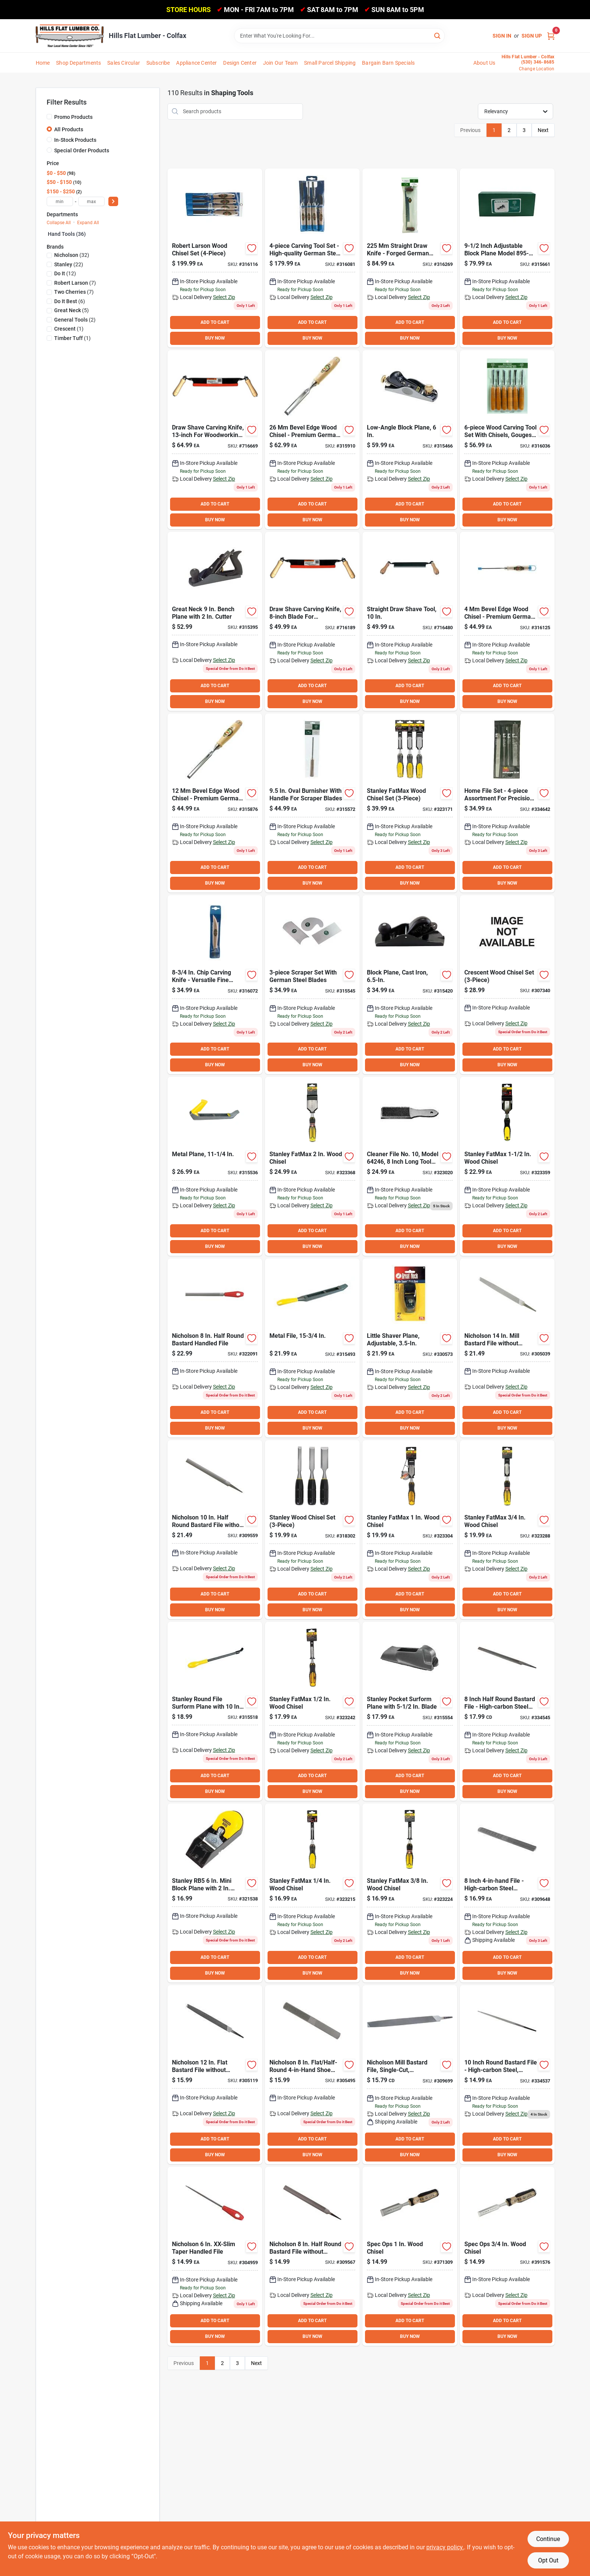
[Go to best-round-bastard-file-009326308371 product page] (507, 2074)
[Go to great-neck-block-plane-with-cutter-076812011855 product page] (409, 984)
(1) (69, 329)
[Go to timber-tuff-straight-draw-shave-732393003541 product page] (312, 621)
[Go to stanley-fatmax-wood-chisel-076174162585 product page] (507, 1529)
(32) (71, 255)
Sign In (502, 36)
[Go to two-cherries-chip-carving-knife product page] (214, 984)
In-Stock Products (75, 140)
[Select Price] (113, 201)
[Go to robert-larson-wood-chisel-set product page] (214, 258)
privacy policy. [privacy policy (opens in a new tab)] (445, 2547)
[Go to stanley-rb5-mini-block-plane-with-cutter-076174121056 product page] (214, 1892)
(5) (71, 310)
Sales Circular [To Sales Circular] (123, 63)
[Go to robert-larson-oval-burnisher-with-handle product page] (312, 803)
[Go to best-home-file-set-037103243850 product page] (507, 803)
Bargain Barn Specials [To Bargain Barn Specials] (388, 63)
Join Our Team (280, 63)
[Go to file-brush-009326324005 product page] (409, 1166)
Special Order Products (81, 150)
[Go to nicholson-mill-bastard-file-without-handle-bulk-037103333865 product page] (507, 1348)
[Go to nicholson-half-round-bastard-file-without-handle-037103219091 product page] (214, 1529)
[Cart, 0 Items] (551, 36)
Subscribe (158, 63)
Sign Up (532, 36)
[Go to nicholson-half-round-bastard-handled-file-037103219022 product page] (214, 1348)
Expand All (88, 222)
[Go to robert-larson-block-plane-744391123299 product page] (507, 258)
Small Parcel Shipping (330, 63)
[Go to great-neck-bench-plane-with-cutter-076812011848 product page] (214, 621)
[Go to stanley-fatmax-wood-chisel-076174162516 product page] (312, 1892)
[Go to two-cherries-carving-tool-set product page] (312, 258)
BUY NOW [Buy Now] (215, 338)
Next (543, 130)
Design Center (240, 63)
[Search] (437, 35)
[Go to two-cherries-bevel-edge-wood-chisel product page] (214, 803)
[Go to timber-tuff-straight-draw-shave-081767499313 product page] (409, 621)
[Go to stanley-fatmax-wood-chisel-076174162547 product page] (312, 1711)
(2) (75, 320)
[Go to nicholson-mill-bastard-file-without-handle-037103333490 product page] (409, 2074)
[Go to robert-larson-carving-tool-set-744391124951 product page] (507, 439)
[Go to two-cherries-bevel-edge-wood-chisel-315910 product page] (312, 439)
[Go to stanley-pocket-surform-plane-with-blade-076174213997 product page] (409, 1711)
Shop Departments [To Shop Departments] (78, 63)
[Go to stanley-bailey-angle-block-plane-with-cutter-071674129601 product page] (409, 439)
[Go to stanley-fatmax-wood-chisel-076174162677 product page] (312, 1166)
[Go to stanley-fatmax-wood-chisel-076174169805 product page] (507, 1166)
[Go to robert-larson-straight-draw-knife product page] (409, 258)
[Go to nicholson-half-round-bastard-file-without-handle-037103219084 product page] (312, 2256)
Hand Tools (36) (67, 234)
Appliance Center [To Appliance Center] (196, 63)
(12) (65, 273)
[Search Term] (339, 35)
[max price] (91, 201)
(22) (68, 264)
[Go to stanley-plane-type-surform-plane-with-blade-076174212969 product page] (214, 1166)
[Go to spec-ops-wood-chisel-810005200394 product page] (409, 2256)
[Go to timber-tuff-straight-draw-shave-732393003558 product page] (214, 439)
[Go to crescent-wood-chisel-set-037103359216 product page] (507, 984)
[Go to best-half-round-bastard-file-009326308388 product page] (507, 1711)
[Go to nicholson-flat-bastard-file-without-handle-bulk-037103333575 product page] (214, 2074)
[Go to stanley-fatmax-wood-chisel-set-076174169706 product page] (409, 803)
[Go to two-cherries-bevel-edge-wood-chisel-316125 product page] (507, 621)
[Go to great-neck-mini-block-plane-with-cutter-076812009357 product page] (409, 1348)
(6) (69, 301)
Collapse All (59, 222)
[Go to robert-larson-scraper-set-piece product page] (312, 984)
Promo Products (73, 117)
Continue (548, 2539)
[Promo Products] (49, 116)
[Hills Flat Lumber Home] (69, 35)
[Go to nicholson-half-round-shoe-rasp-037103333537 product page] (507, 1892)
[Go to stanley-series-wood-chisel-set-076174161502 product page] (312, 1529)
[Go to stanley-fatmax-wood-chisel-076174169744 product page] (409, 1892)
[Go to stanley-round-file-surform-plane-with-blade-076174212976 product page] (214, 1711)
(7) (75, 283)
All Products (68, 129)
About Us (484, 63)
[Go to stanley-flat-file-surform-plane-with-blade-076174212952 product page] (312, 1348)
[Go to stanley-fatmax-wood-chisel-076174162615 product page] (409, 1529)
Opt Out (548, 2560)
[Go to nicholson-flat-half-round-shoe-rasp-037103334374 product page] (312, 2074)
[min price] (60, 201)
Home (43, 63)
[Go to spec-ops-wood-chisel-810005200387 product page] (507, 2256)
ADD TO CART (215, 322)
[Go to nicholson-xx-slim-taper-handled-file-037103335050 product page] (214, 2256)
